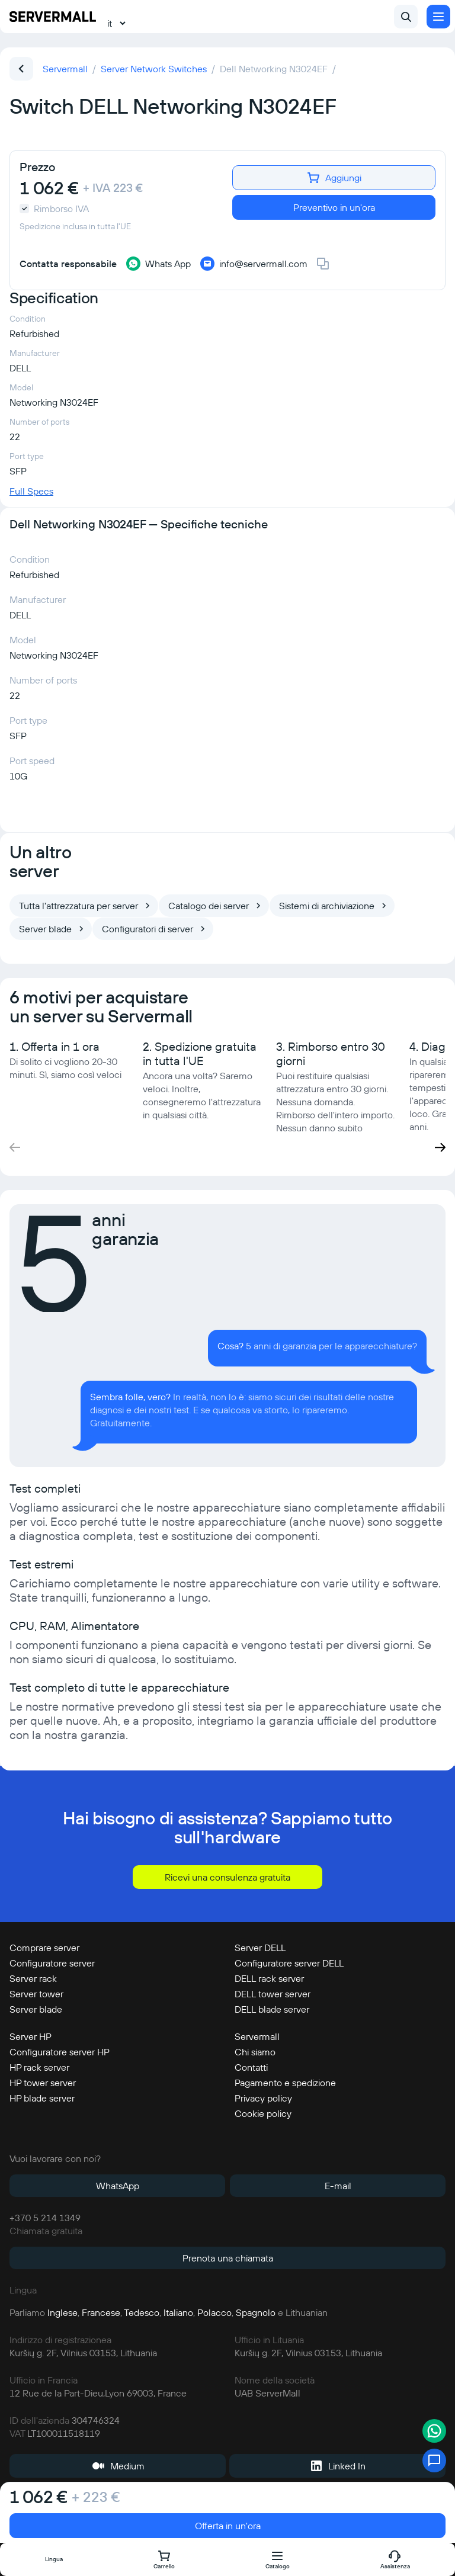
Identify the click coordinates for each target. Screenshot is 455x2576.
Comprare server (44, 1947)
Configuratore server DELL (289, 1963)
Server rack (33, 1978)
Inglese (62, 2312)
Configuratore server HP (59, 2052)
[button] (440, 1147)
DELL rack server (269, 1978)
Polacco (214, 2312)
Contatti (251, 2067)
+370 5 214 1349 (45, 2218)
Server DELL (260, 1947)
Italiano (178, 2312)
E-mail (338, 2186)
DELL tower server (272, 1994)
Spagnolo (255, 2312)
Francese (101, 2312)
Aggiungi (333, 178)
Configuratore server (52, 1963)
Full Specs (31, 491)
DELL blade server (272, 2009)
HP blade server (42, 2098)
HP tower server (42, 2083)
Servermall (257, 2036)
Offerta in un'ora (228, 2526)
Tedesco (141, 2312)
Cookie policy (263, 2113)
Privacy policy (263, 2098)
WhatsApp (117, 2186)
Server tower (36, 1994)
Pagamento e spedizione (285, 2083)
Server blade (35, 2009)
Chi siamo (255, 2052)
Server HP (30, 2036)
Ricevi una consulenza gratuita (227, 1877)
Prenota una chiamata (227, 2258)
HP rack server (39, 2067)
